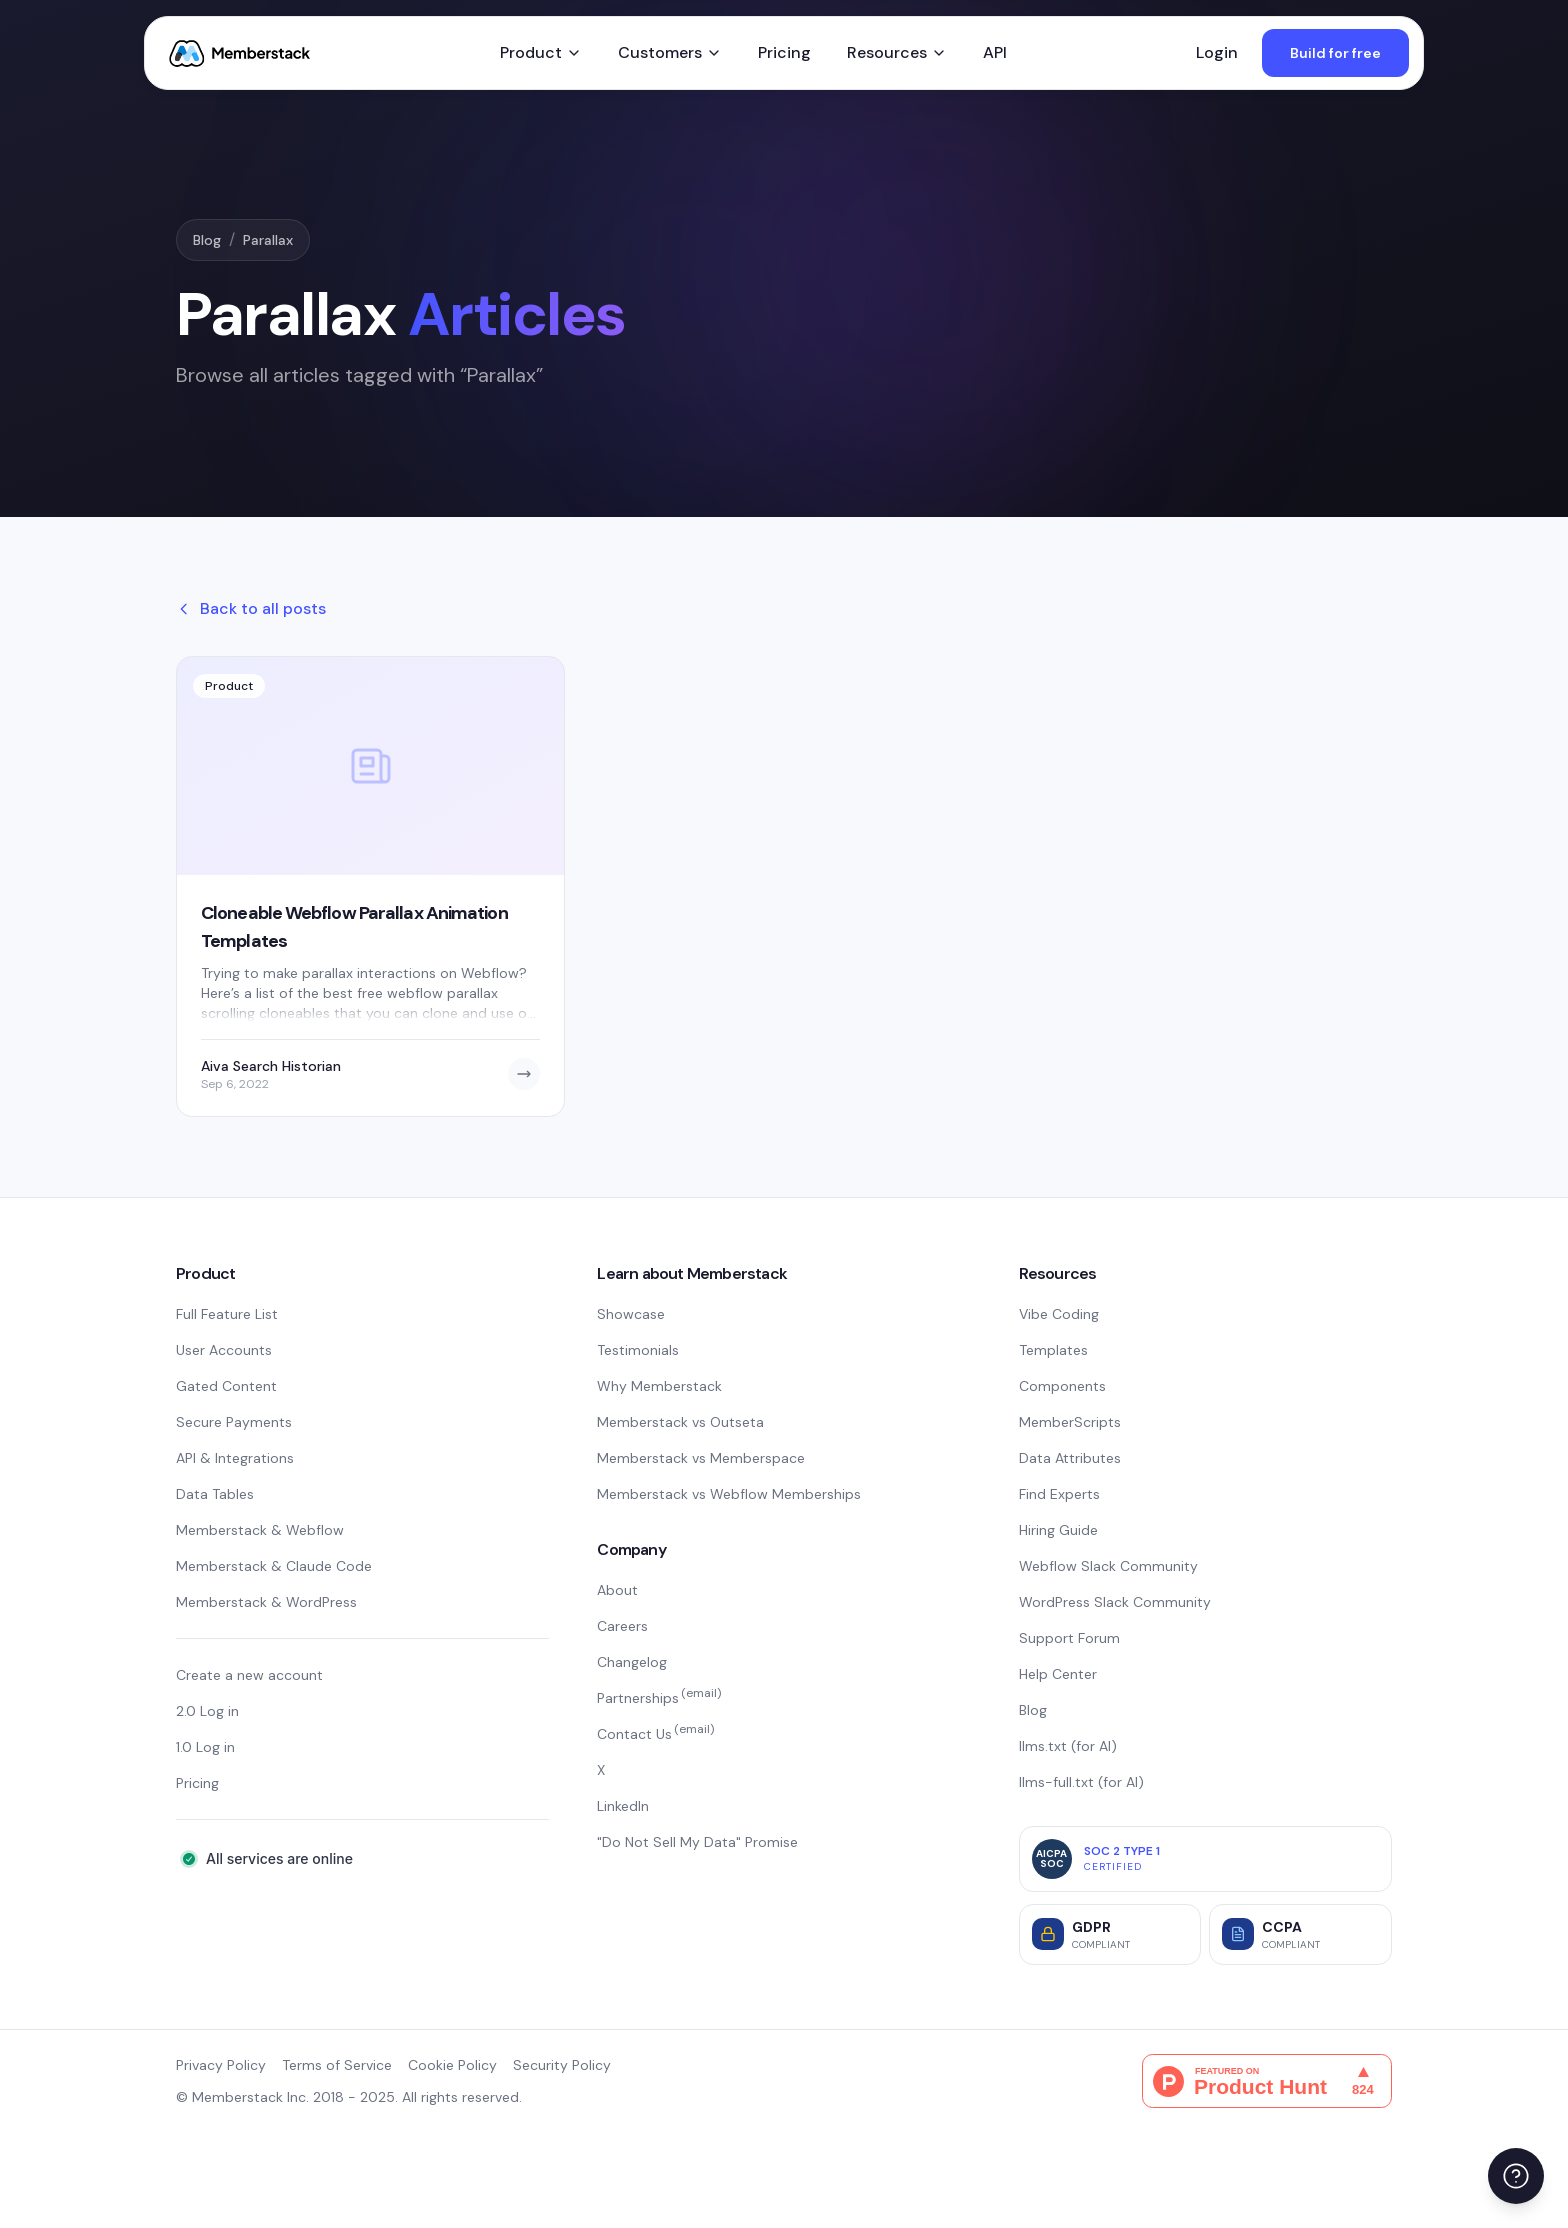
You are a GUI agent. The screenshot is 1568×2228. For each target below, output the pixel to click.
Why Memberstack (659, 1386)
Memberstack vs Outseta (680, 1422)
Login (1217, 52)
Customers (670, 52)
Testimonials (638, 1350)
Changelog (632, 1662)
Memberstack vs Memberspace (701, 1458)
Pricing (784, 52)
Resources (897, 52)
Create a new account (249, 1675)
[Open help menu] (1516, 2176)
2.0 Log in (207, 1711)
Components (1062, 1386)
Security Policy (562, 2065)
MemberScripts (1070, 1422)
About (617, 1590)
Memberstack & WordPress (266, 1602)
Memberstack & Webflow (260, 1530)
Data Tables (215, 1494)
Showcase (631, 1314)
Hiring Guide (1058, 1530)
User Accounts (224, 1350)
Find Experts (1059, 1494)
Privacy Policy (221, 2065)
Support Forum (1069, 1638)
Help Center (1058, 1674)
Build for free (1335, 53)
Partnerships (659, 1698)
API (995, 52)
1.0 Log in (205, 1747)
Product (541, 52)
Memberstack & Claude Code (274, 1566)
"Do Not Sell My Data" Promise (697, 1842)
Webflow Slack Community (1108, 1566)
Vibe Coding (1059, 1314)
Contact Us (655, 1734)
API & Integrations (235, 1458)
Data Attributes (1070, 1458)
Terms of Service (337, 2065)
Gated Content (226, 1386)
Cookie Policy (452, 2065)
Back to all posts (251, 608)
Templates (1053, 1350)
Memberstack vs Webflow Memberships (729, 1494)
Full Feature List (227, 1314)
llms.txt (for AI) (1068, 1746)
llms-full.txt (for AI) (1081, 1782)
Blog (207, 240)
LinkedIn (623, 1806)
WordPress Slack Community (1115, 1602)
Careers (622, 1626)
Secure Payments (234, 1422)
